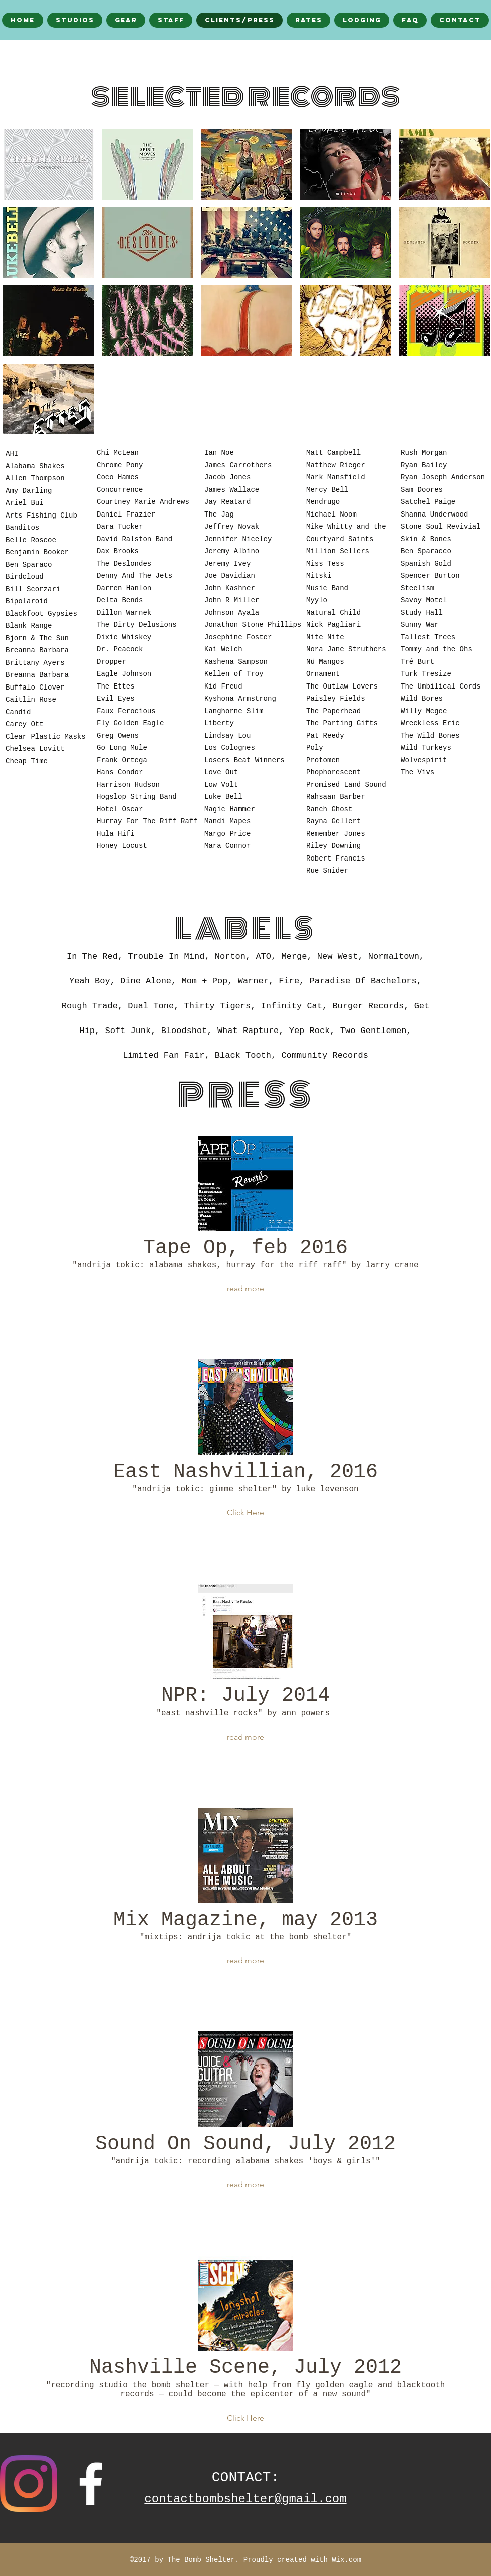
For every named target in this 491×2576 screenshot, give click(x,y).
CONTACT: (245, 2477)
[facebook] (90, 2483)
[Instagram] (28, 2483)
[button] (48, 164)
